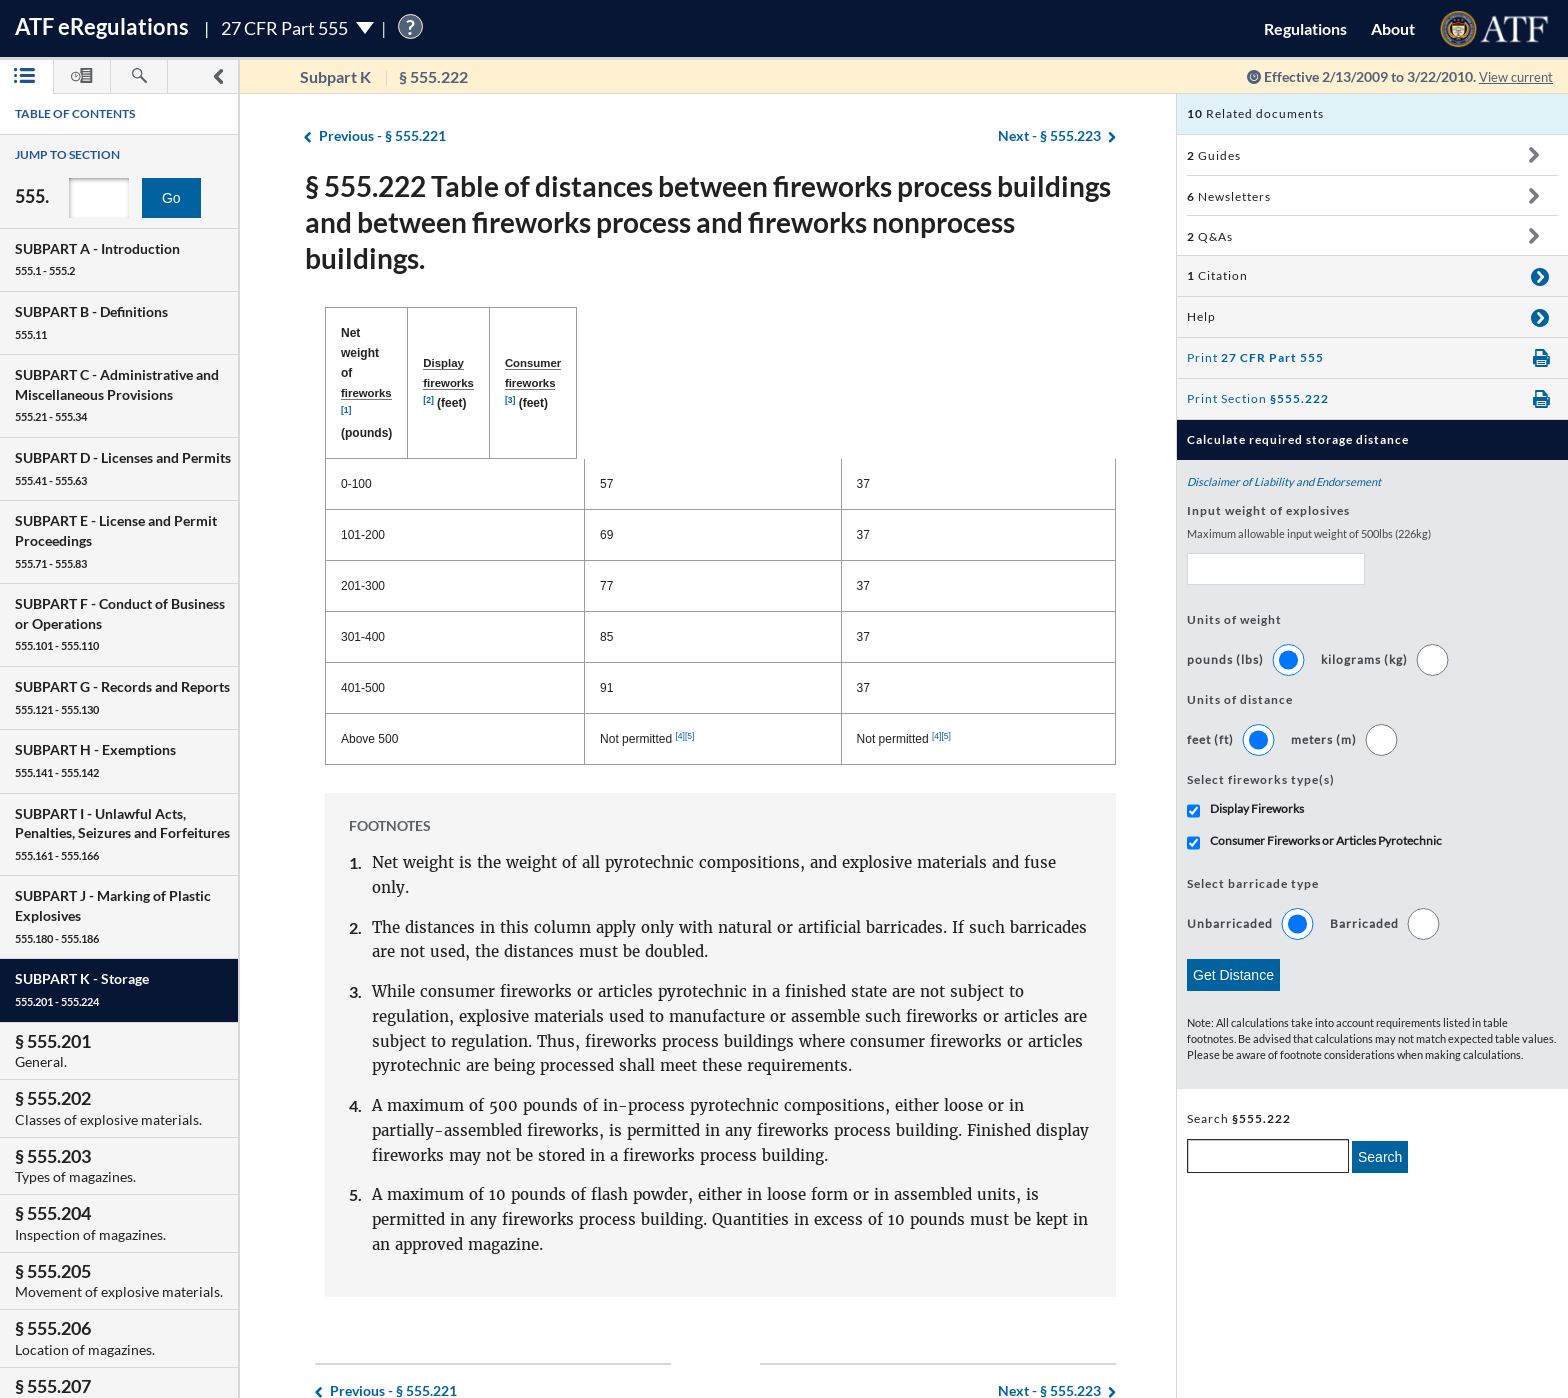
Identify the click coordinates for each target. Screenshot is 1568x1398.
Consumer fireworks (936, 333)
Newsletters (1229, 196)
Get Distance (1233, 975)
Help (1201, 316)
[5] (740, 636)
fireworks (446, 333)
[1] (481, 330)
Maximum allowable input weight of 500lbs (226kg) (1309, 533)
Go (171, 198)
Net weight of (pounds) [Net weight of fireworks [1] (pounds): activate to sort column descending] (441, 333)
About (1393, 28)
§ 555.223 (1049, 136)
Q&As (1210, 236)
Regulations (1305, 28)
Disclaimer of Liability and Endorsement (1284, 481)
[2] (757, 330)
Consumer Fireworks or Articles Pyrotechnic (1326, 840)
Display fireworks (699, 333)
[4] (730, 636)
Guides (1214, 155)
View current (1512, 76)
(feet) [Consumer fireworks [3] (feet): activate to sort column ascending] (959, 333)
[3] (1002, 330)
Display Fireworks (1257, 808)
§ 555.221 (382, 136)
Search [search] (1380, 1157)
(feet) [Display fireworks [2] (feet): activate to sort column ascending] (723, 333)
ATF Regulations (102, 26)
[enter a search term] (1268, 1156)
